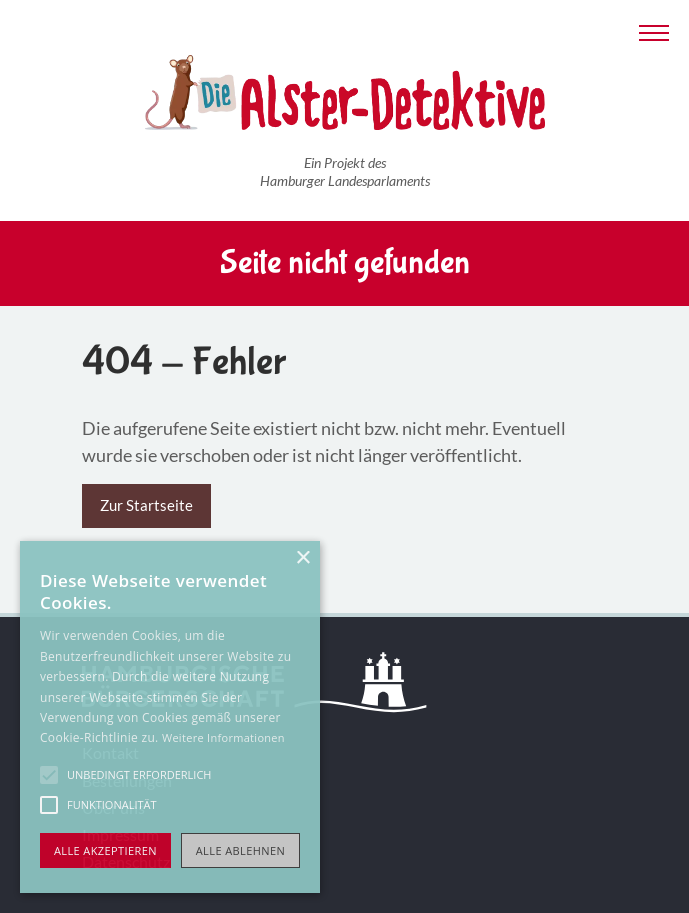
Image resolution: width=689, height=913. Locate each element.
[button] (49, 775)
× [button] (302, 558)
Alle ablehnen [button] (240, 850)
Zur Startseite (146, 505)
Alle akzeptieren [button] (105, 850)
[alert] (170, 717)
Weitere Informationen (223, 737)
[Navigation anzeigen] (654, 30)
